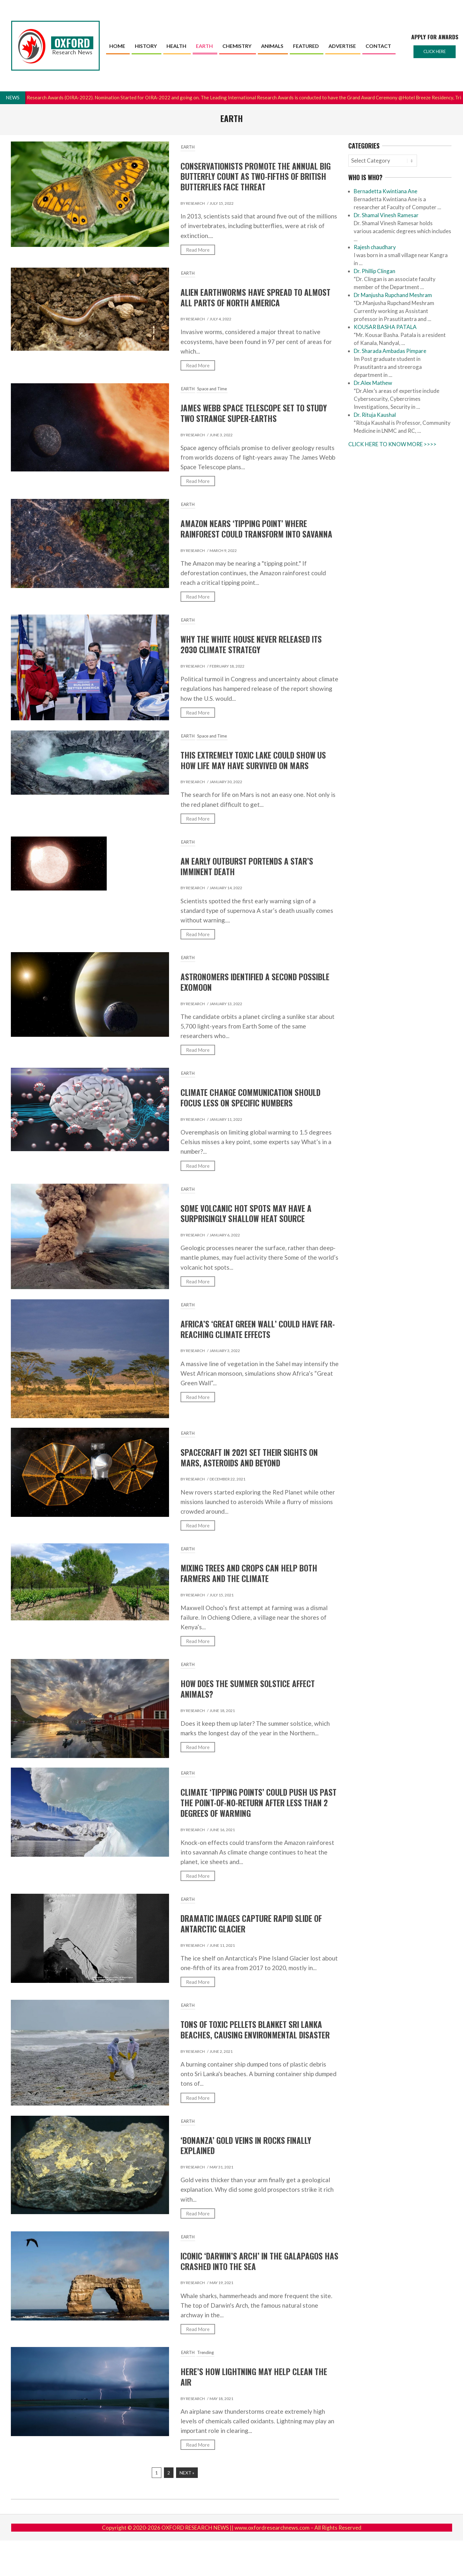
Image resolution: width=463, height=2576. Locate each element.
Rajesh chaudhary (375, 247)
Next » (187, 2472)
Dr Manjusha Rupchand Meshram (393, 295)
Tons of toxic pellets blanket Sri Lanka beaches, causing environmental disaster (255, 2030)
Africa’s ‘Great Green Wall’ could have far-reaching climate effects (258, 1329)
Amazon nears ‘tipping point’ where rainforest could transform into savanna (256, 529)
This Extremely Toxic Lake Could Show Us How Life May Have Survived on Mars (253, 760)
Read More (198, 250)
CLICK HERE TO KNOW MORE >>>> (392, 444)
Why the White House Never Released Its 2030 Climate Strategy (251, 644)
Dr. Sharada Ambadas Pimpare (390, 351)
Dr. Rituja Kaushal (375, 414)
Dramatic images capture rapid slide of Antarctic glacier (251, 1924)
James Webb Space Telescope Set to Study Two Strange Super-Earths (254, 413)
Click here (434, 51)
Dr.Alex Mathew (373, 382)
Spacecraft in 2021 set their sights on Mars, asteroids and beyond (249, 1458)
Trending (205, 2352)
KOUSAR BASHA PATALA (385, 327)
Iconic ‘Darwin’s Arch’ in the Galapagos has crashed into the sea (259, 2261)
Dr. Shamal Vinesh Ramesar (386, 215)
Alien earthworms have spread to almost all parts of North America (255, 298)
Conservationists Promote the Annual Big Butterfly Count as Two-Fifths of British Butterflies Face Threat (256, 176)
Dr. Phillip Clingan (374, 271)
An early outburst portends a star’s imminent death (247, 866)
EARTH (188, 146)
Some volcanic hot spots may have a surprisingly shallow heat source (246, 1214)
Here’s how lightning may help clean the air (254, 2377)
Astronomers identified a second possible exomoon (255, 982)
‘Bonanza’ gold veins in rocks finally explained (246, 2146)
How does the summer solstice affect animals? (248, 1689)
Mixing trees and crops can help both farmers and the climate (249, 1573)
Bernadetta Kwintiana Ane (385, 191)
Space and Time (212, 388)
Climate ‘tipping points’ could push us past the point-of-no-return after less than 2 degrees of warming (258, 1802)
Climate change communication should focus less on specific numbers (250, 1098)
